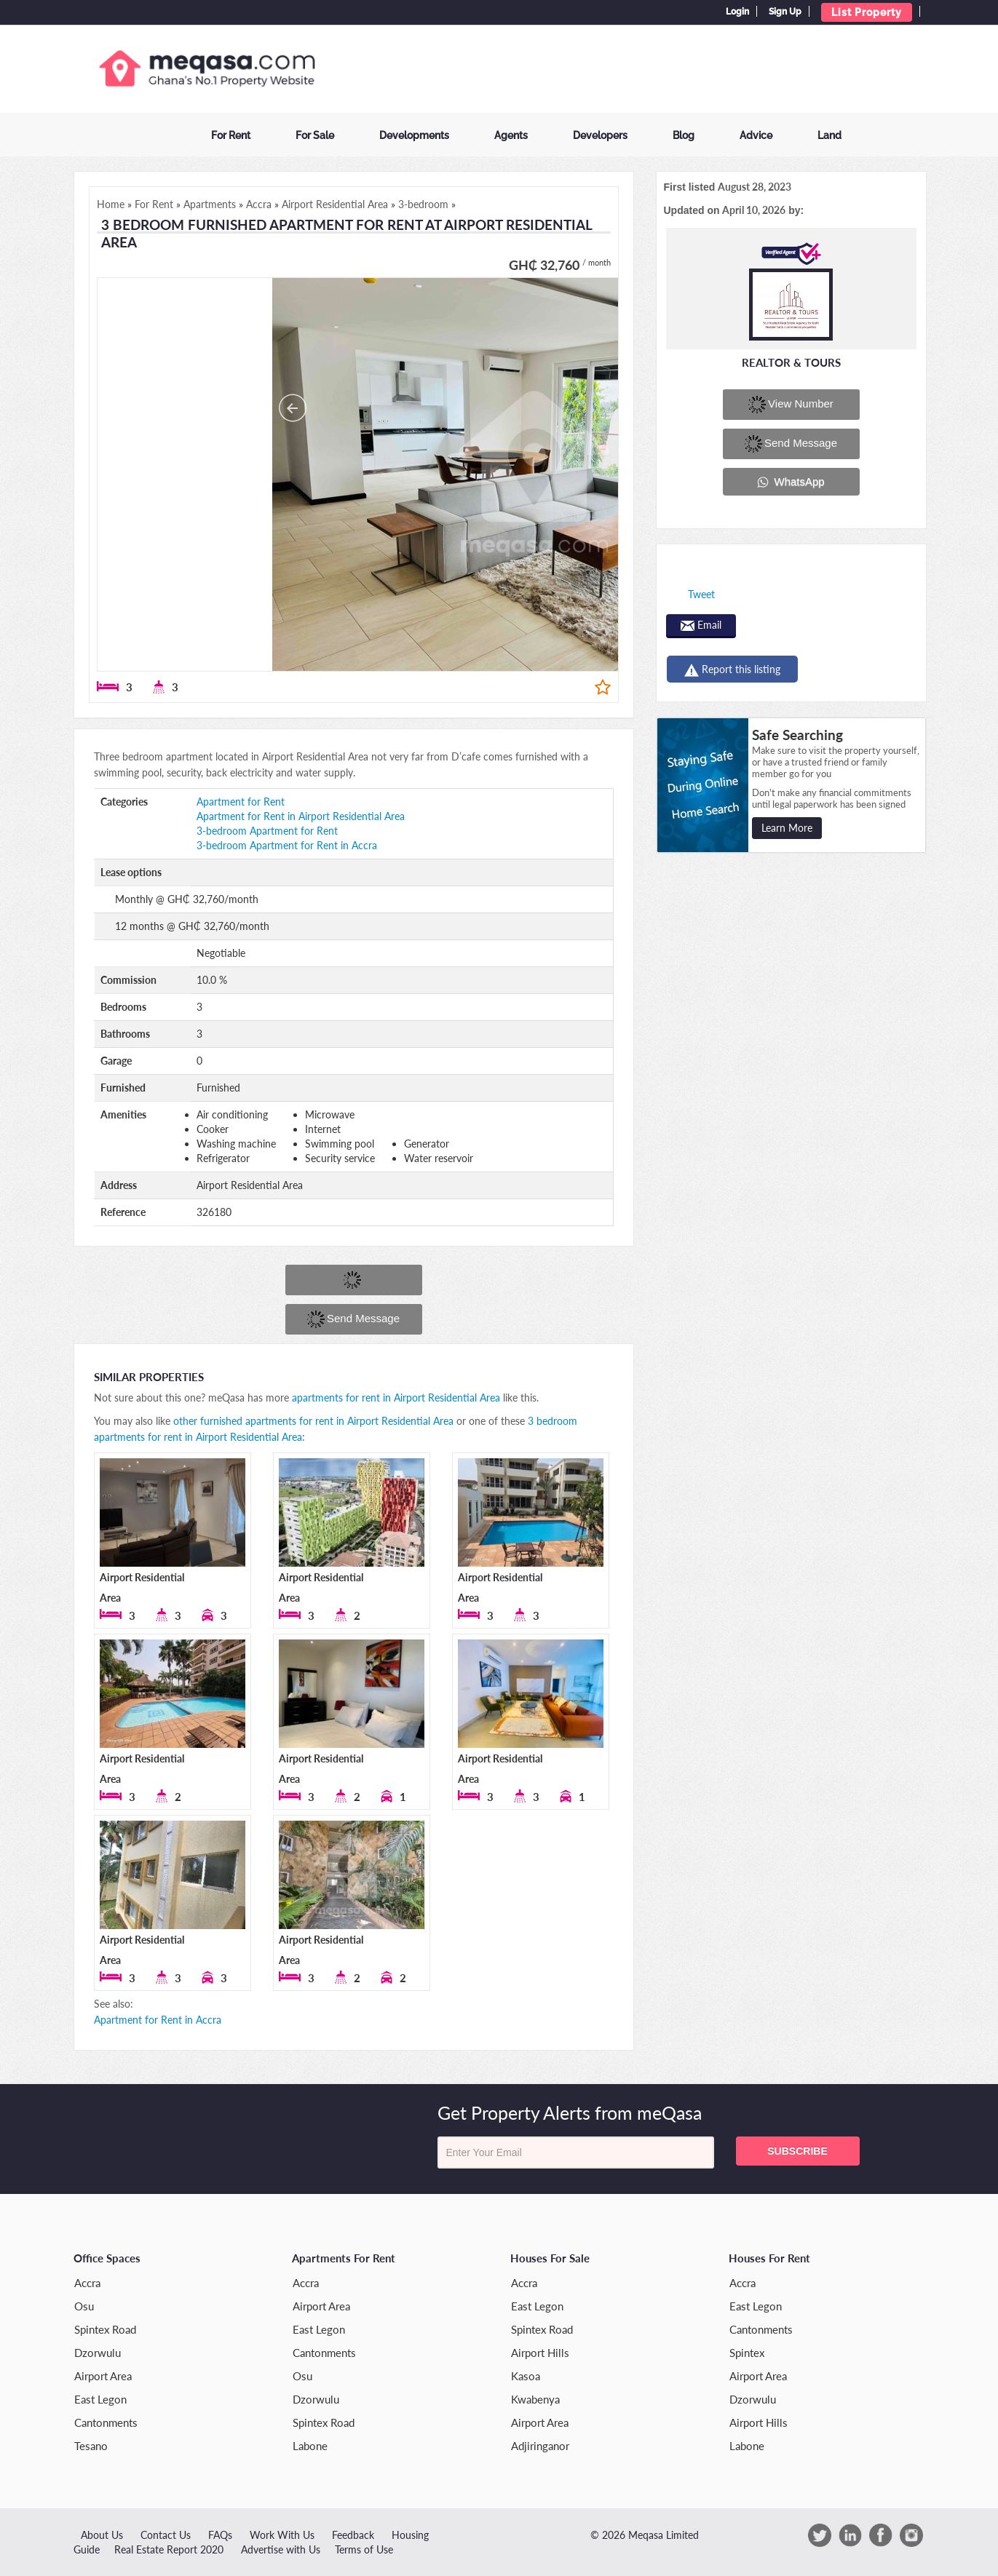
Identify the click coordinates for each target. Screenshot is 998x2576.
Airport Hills (540, 2352)
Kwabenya (535, 2399)
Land (829, 135)
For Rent (230, 135)
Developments (414, 135)
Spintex (746, 2352)
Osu (84, 2306)
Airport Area (103, 2375)
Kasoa (525, 2375)
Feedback (353, 2535)
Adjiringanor (540, 2445)
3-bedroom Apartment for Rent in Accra (287, 845)
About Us (102, 2535)
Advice (756, 135)
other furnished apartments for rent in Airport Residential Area (313, 1421)
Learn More (786, 828)
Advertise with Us (280, 2549)
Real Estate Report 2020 (168, 2549)
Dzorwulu (97, 2352)
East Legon (100, 2399)
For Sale (315, 135)
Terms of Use (364, 2549)
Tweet (701, 594)
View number (790, 404)
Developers (600, 135)
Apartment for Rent (241, 801)
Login (737, 12)
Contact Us (165, 2535)
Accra (87, 2282)
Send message (353, 1319)
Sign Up (785, 12)
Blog (683, 135)
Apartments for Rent (343, 2258)
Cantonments (106, 2422)
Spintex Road (105, 2329)
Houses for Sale (550, 2258)
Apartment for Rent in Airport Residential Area (301, 816)
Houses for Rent (769, 2258)
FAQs (220, 2535)
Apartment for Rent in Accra (157, 2020)
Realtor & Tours (791, 362)
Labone (310, 2445)
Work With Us (282, 2535)
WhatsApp (790, 481)
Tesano (91, 2445)
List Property (866, 12)
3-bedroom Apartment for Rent (267, 830)
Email (701, 625)
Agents (511, 135)
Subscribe (797, 2151)
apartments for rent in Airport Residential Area (396, 1397)
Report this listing (732, 670)
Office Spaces (107, 2258)
